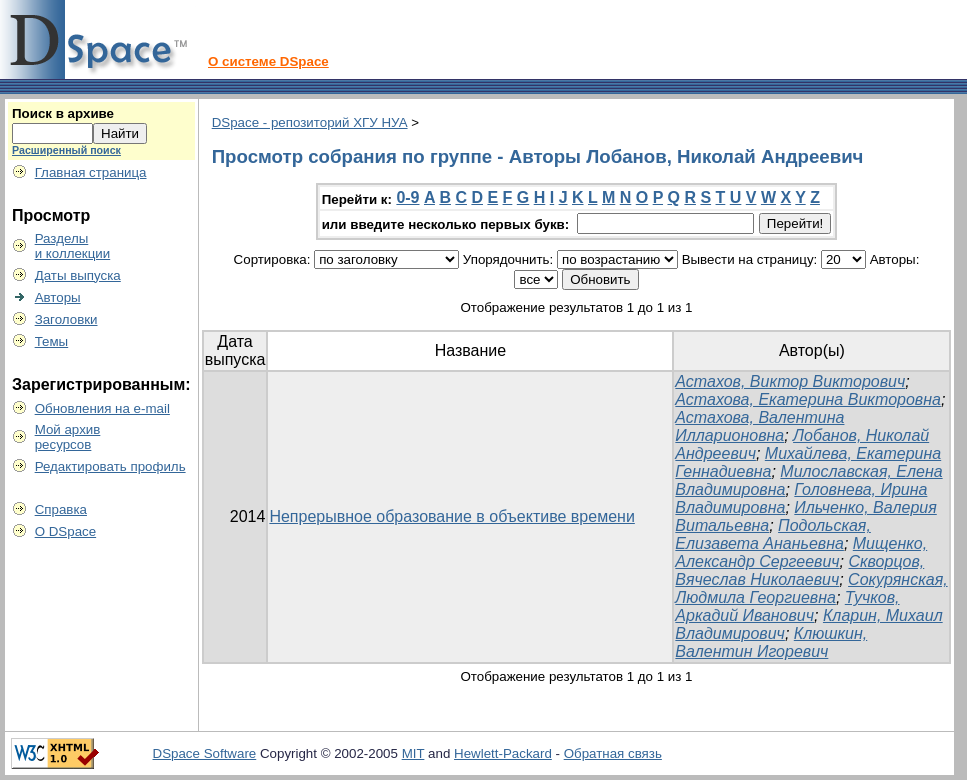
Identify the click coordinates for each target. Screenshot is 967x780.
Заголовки (66, 319)
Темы (52, 341)
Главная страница (91, 172)
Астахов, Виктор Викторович (790, 381)
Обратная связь (613, 753)
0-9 (407, 197)
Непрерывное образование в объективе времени (451, 516)
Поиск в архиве (63, 113)
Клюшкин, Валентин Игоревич (771, 642)
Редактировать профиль (110, 466)
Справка (61, 509)
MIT (413, 753)
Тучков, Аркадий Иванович (787, 606)
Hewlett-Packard (503, 753)
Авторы (58, 297)
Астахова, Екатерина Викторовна (808, 399)
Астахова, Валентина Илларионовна (759, 426)
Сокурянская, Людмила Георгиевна (811, 588)
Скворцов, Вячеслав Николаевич (799, 570)
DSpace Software (205, 753)
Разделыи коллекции (73, 246)
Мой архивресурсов (68, 437)
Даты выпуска (78, 275)
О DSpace (66, 531)
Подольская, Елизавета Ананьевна (772, 534)
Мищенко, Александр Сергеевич (801, 552)
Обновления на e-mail (102, 408)
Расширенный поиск (66, 150)
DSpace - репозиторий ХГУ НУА (310, 122)
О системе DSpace (268, 61)
